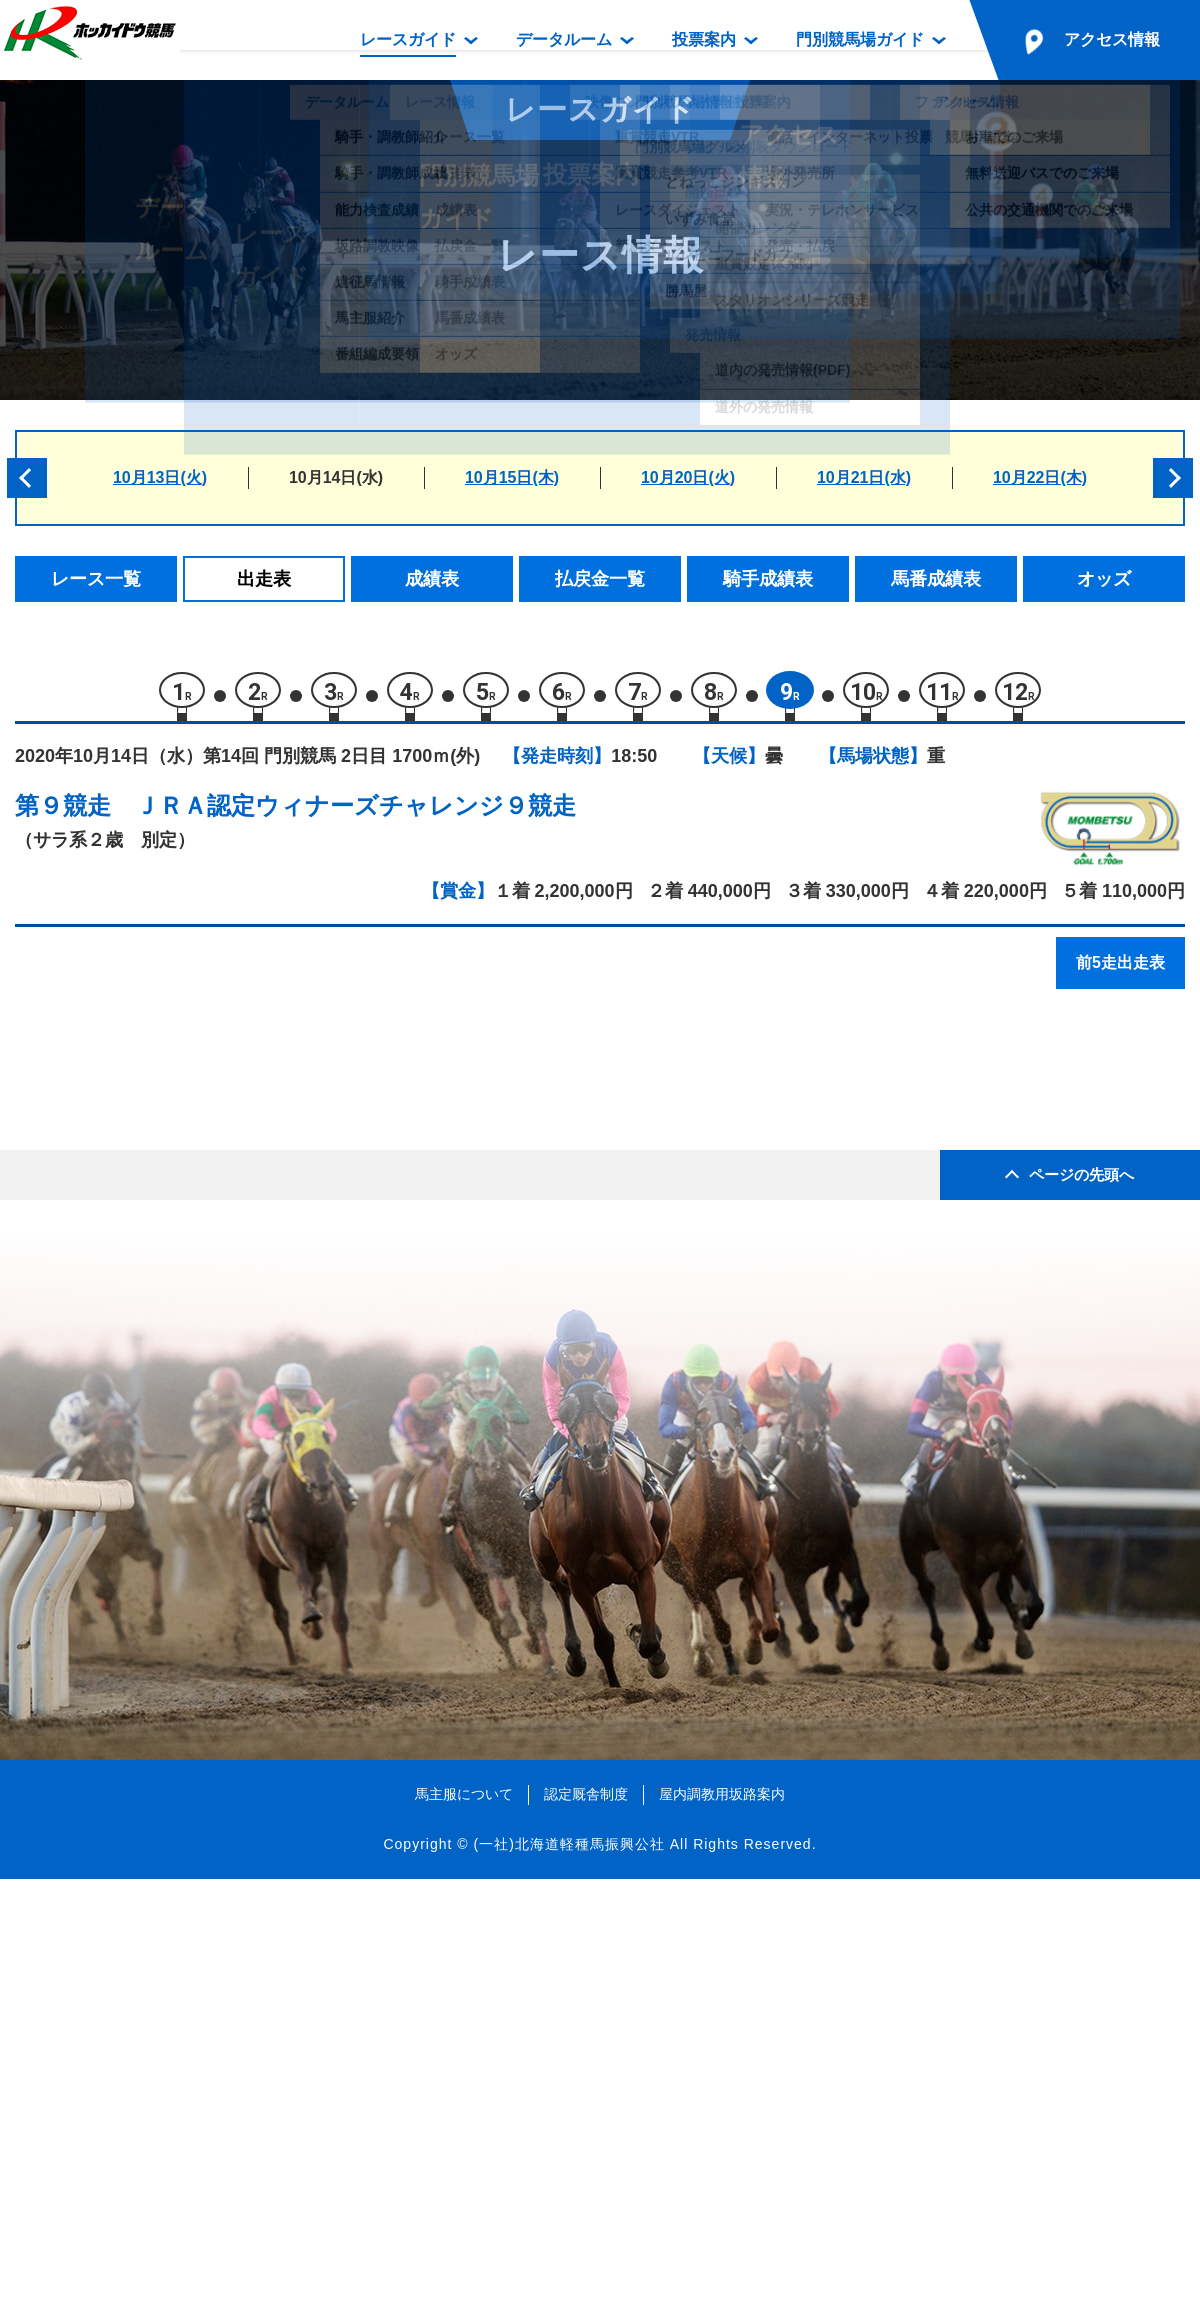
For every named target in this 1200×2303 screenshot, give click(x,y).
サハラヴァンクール (226, 1331)
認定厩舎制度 (586, 2217)
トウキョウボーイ (218, 1203)
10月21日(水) (864, 477)
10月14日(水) (336, 477)
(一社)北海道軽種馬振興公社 (568, 2267)
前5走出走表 (1120, 972)
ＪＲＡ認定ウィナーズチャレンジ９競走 (355, 815)
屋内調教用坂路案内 (722, 2217)
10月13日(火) (160, 477)
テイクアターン (209, 1288)
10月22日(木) (1040, 477)
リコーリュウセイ (218, 1416)
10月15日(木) (512, 477)
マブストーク (201, 1246)
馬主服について (464, 2217)
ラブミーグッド (209, 1118)
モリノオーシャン (218, 1161)
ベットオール (201, 1373)
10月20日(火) (688, 477)
